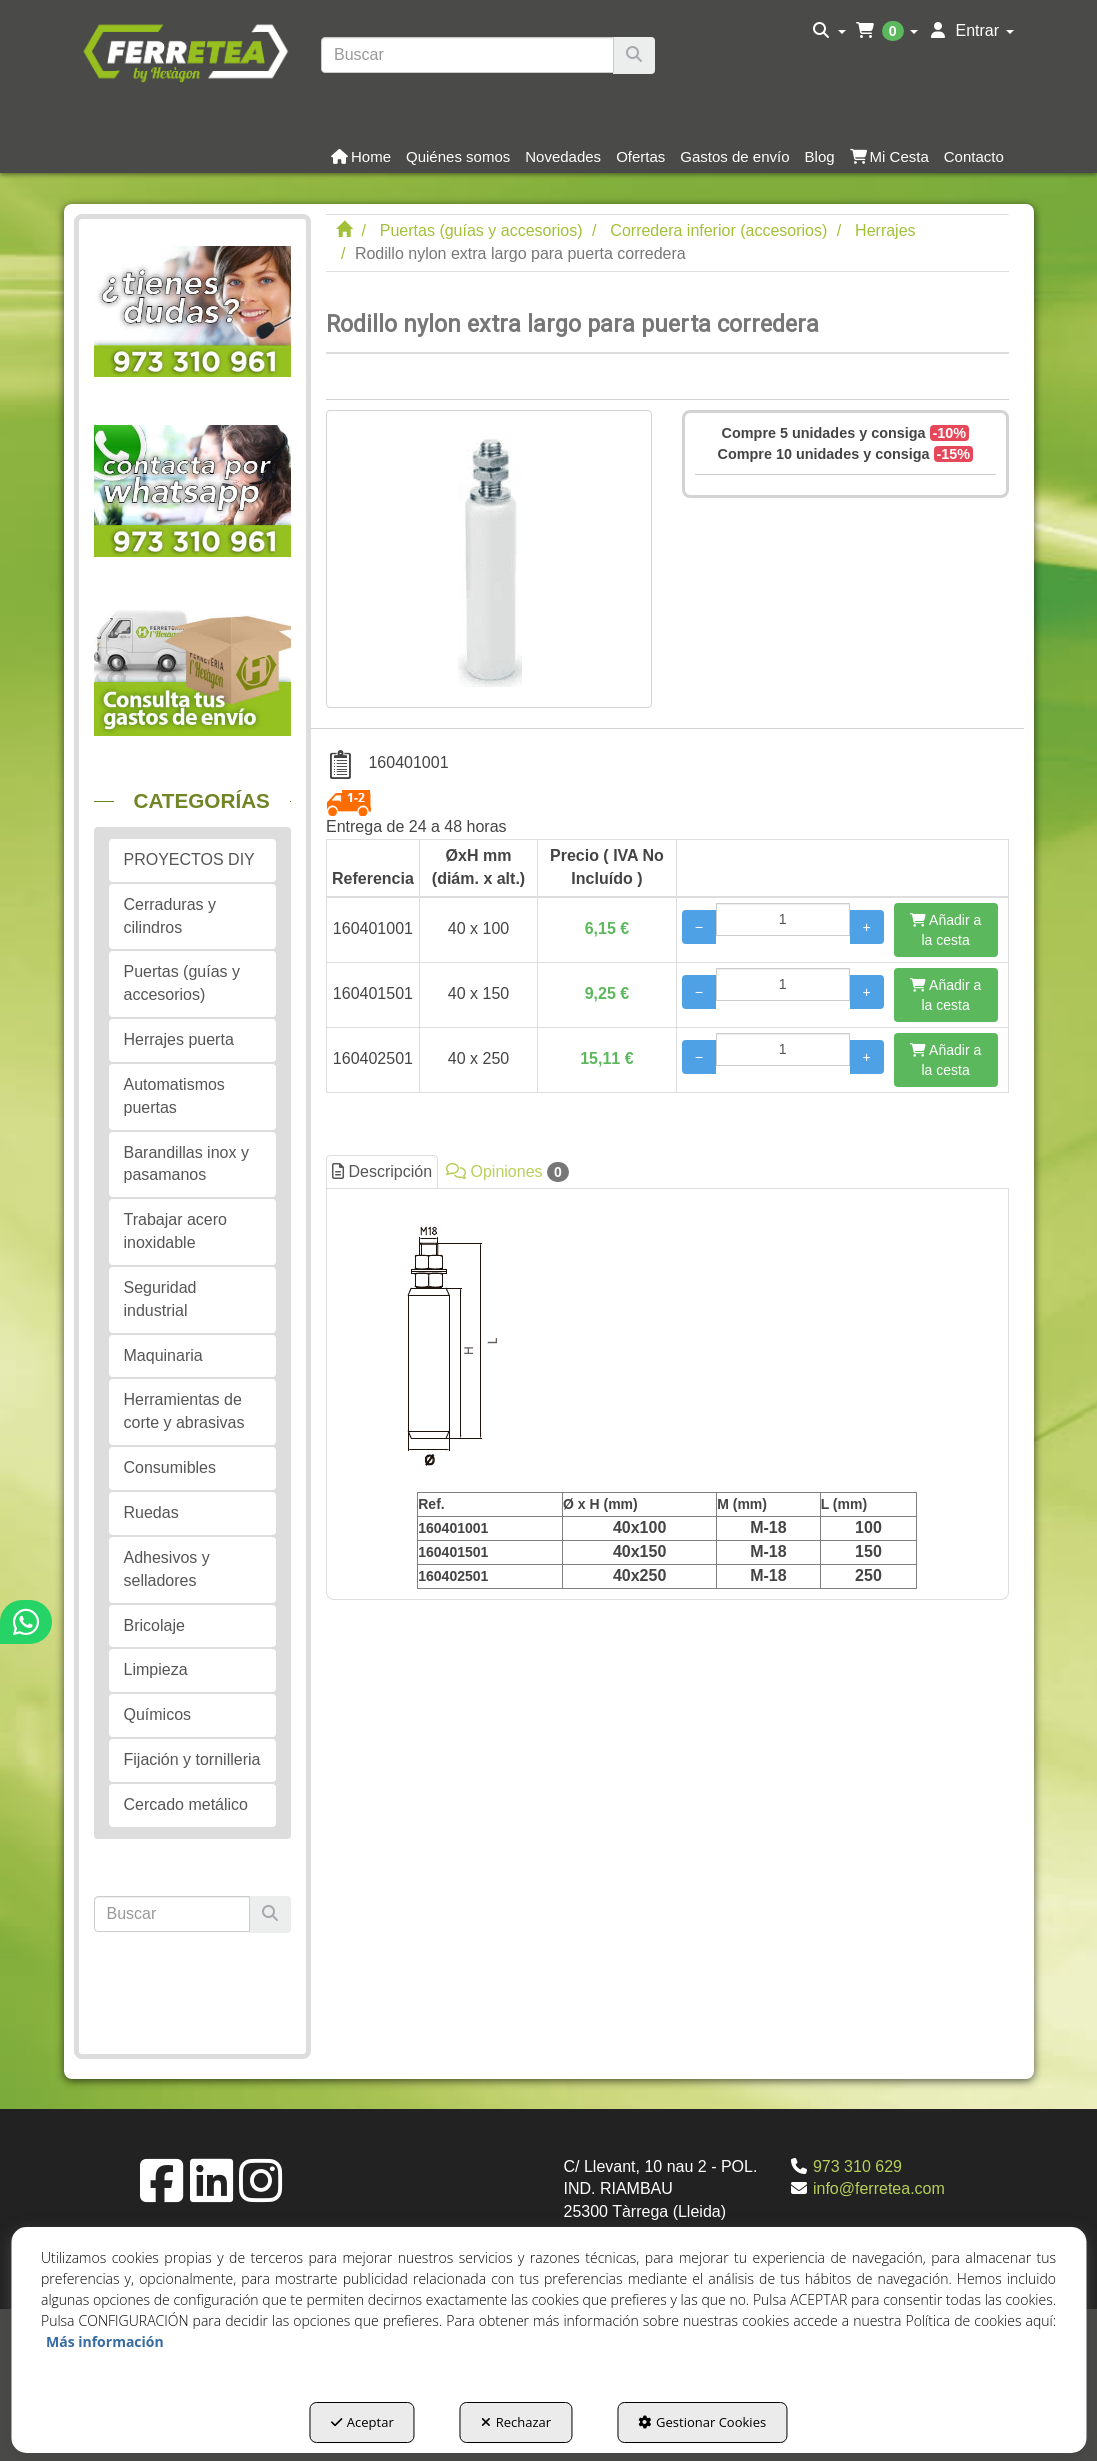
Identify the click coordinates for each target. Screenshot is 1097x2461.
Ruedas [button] (151, 1512)
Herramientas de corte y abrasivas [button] (184, 1411)
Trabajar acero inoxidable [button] (175, 1231)
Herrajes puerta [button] (179, 1039)
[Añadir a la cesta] (946, 930)
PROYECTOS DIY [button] (189, 859)
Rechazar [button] (516, 2422)
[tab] (667, 1393)
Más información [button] (105, 2341)
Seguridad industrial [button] (160, 1299)
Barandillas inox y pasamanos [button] (186, 1164)
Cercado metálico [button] (186, 1804)
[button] (185, 51)
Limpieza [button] (156, 1669)
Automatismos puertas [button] (174, 1096)
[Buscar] (634, 55)
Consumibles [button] (170, 1467)
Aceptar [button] (362, 2422)
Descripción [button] (382, 1171)
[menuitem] (829, 31)
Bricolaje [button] (154, 1625)
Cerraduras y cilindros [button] (170, 916)
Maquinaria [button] (163, 1355)
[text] (467, 55)
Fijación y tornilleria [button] (192, 1759)
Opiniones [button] (507, 1172)
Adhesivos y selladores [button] (167, 1569)
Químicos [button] (158, 1714)
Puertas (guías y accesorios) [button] (182, 983)
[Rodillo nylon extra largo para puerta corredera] (489, 559)
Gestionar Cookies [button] (702, 2422)
